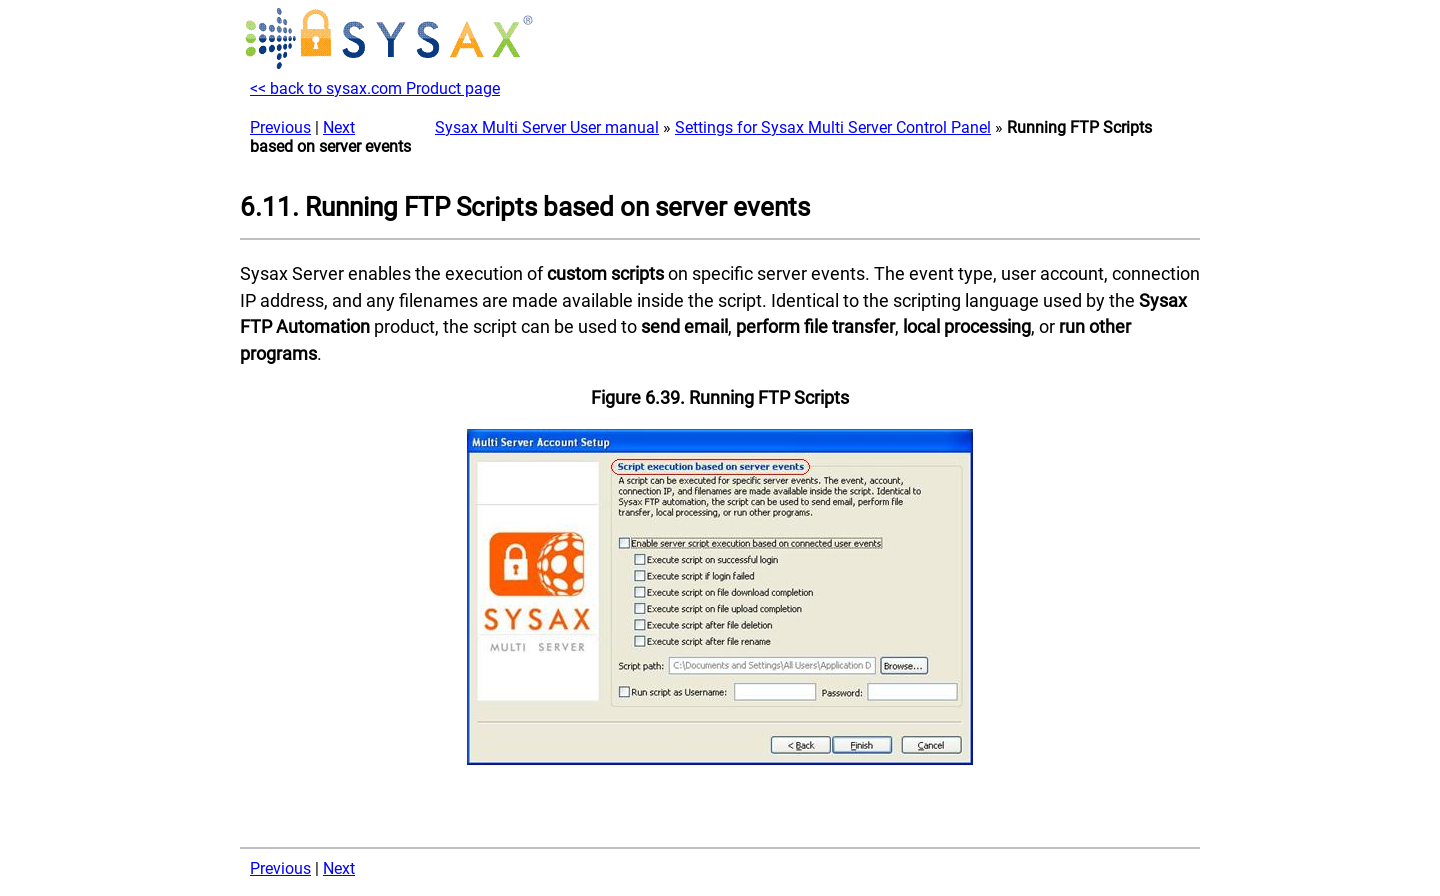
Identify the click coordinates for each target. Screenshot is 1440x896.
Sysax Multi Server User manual (547, 127)
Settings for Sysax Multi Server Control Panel (833, 127)
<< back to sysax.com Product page (375, 88)
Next (339, 127)
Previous (280, 127)
